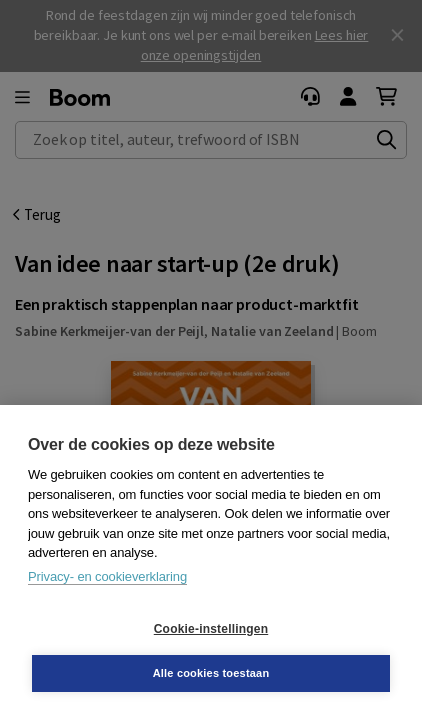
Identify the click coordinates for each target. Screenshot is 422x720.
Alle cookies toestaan (211, 673)
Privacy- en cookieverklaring (107, 576)
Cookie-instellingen (211, 629)
